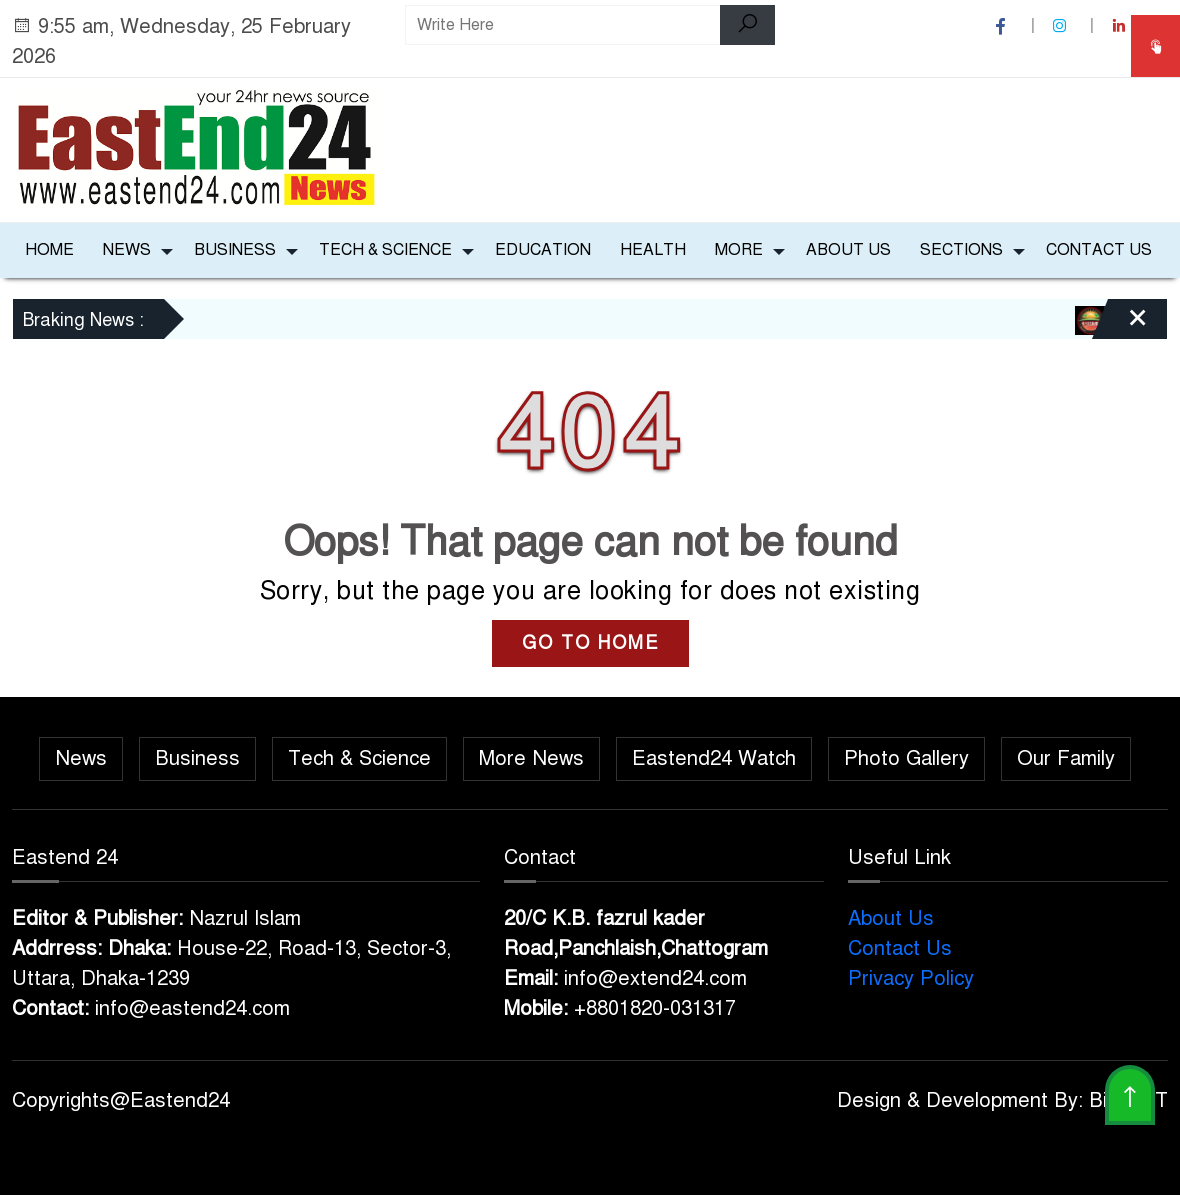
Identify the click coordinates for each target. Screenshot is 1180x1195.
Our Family (1066, 758)
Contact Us (1099, 250)
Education (543, 250)
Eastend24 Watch (714, 758)
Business (235, 250)
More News (531, 758)
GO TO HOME (590, 643)
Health (653, 250)
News (127, 250)
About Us (848, 250)
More (739, 250)
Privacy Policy (911, 978)
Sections (961, 250)
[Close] (1120, 326)
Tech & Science (385, 250)
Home (49, 250)
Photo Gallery (906, 758)
